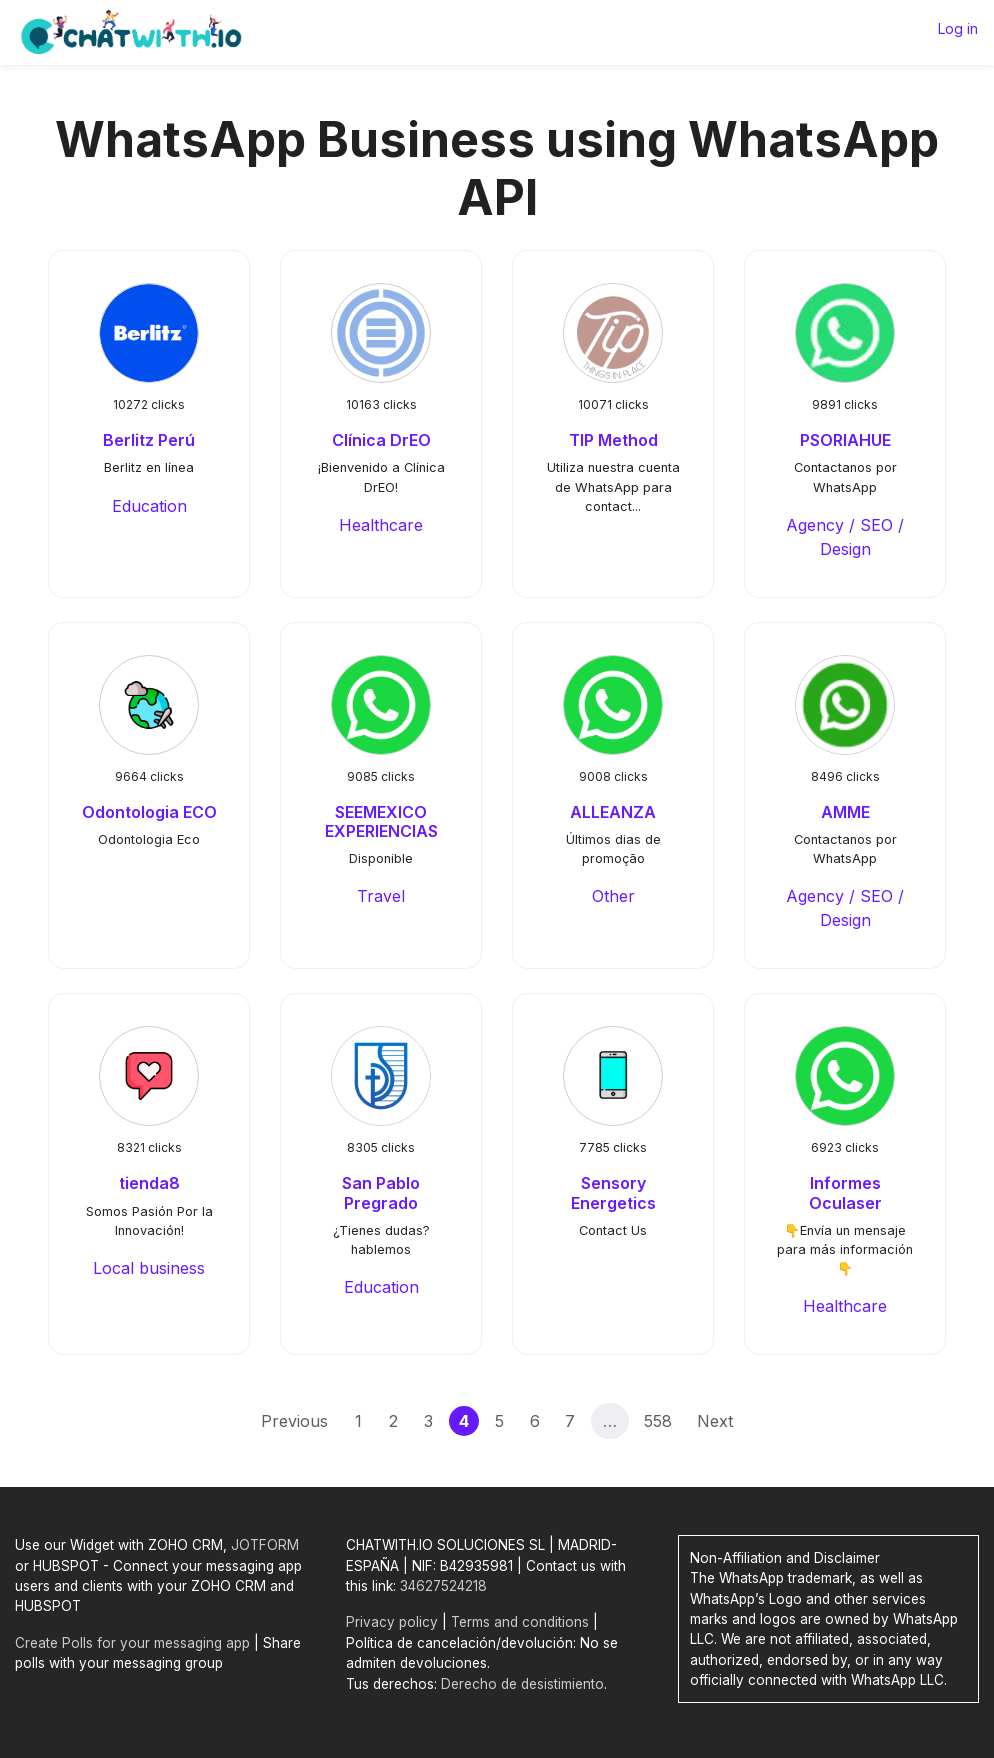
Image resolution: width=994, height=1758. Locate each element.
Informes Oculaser (845, 1192)
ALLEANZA (613, 812)
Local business (149, 1268)
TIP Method (613, 440)
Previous (294, 1421)
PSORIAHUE (845, 440)
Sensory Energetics (613, 1192)
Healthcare (381, 525)
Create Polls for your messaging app (132, 1643)
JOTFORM (265, 1545)
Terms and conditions (520, 1622)
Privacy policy (392, 1622)
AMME (845, 812)
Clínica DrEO (381, 440)
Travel (381, 896)
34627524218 (443, 1586)
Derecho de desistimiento (522, 1684)
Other (613, 896)
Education (149, 506)
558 (658, 1421)
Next (715, 1421)
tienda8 (149, 1183)
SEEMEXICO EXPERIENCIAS (381, 821)
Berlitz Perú (149, 440)
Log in (958, 28)
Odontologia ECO (149, 812)
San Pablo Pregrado (381, 1192)
